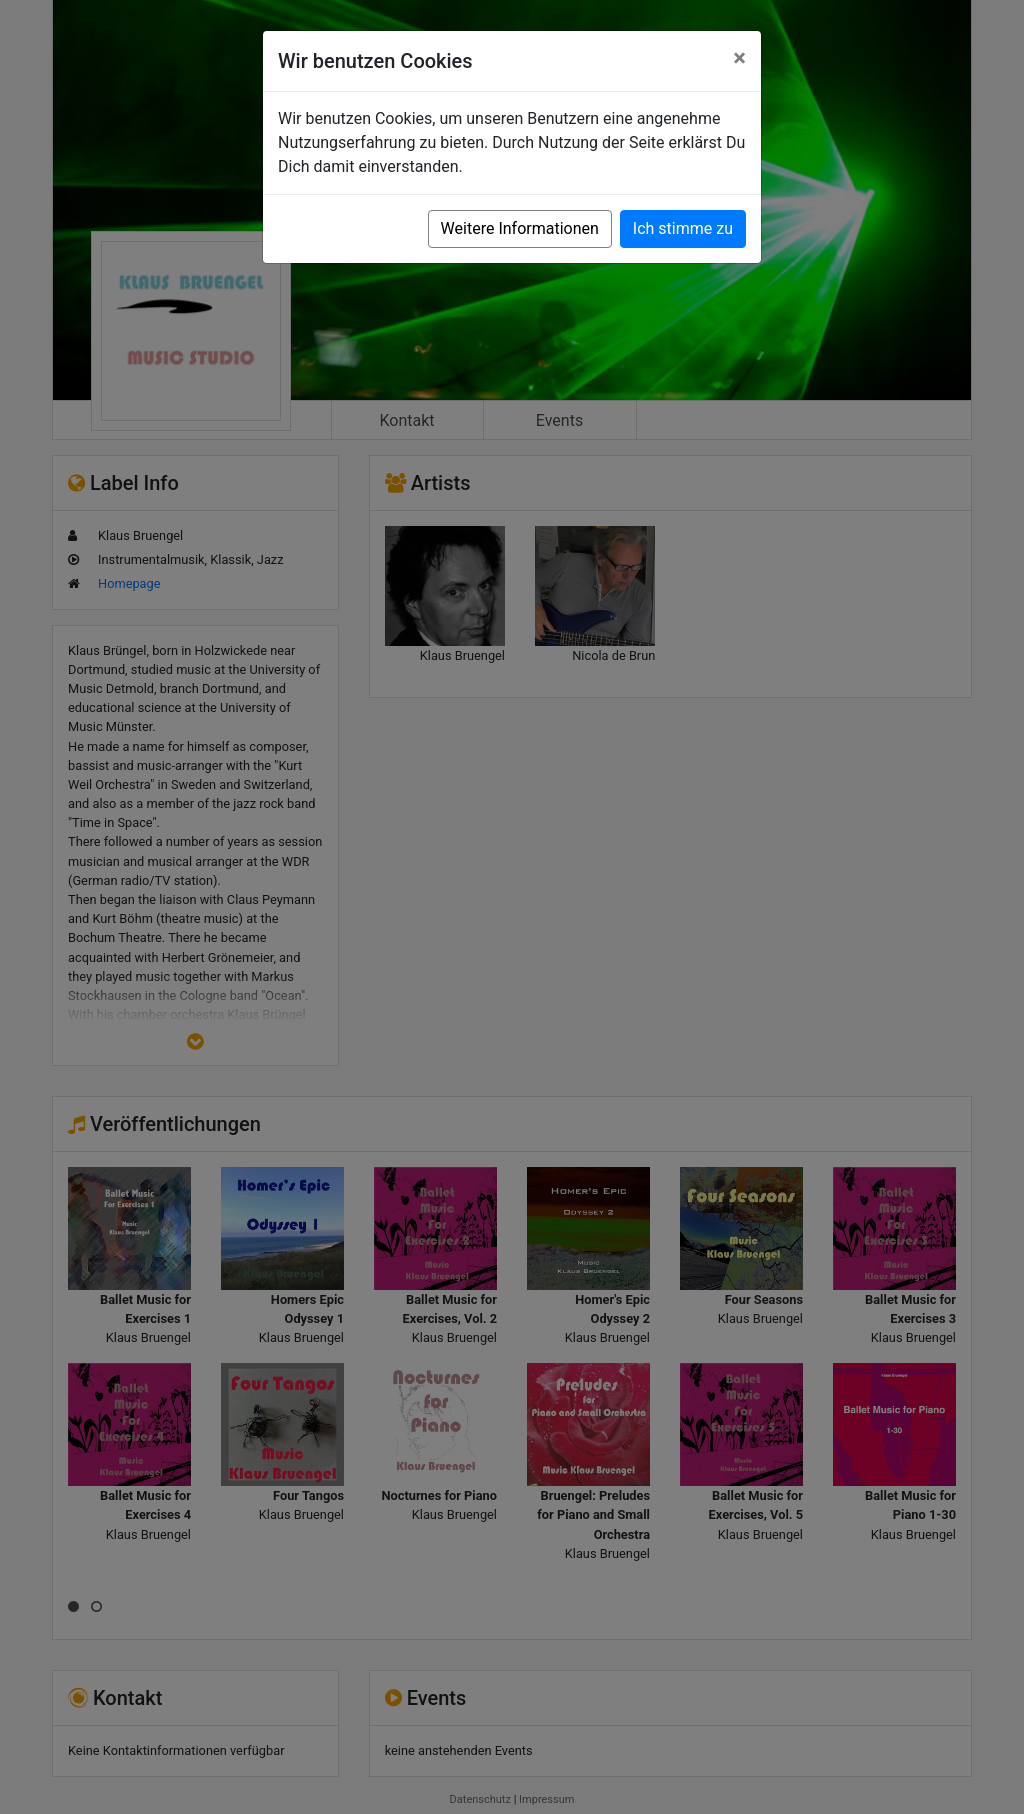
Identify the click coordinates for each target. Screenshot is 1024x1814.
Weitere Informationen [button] (520, 228)
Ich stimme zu (683, 228)
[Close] (739, 58)
